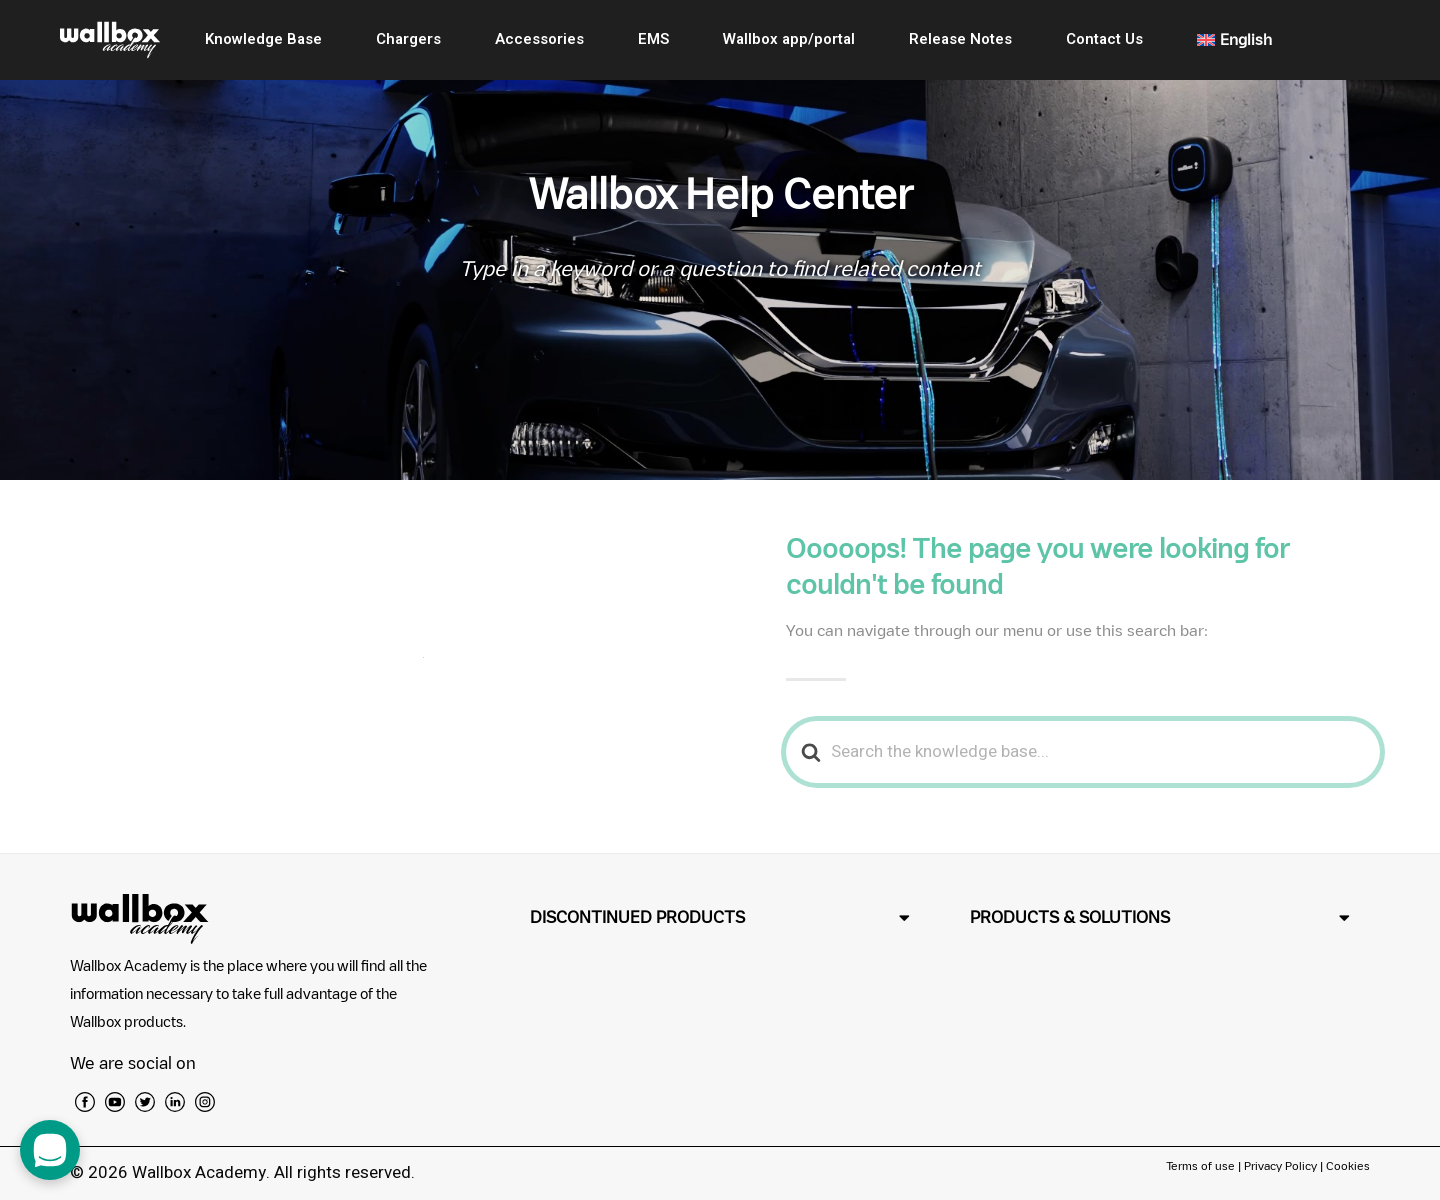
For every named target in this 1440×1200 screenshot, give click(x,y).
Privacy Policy (1280, 1165)
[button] (720, 917)
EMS (653, 39)
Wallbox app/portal (789, 39)
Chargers (408, 39)
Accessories (539, 39)
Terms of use (1202, 1165)
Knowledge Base (263, 39)
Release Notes (960, 39)
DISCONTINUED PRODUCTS (637, 917)
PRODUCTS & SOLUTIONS (1070, 917)
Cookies (1348, 1165)
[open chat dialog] (50, 1150)
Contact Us (1104, 39)
